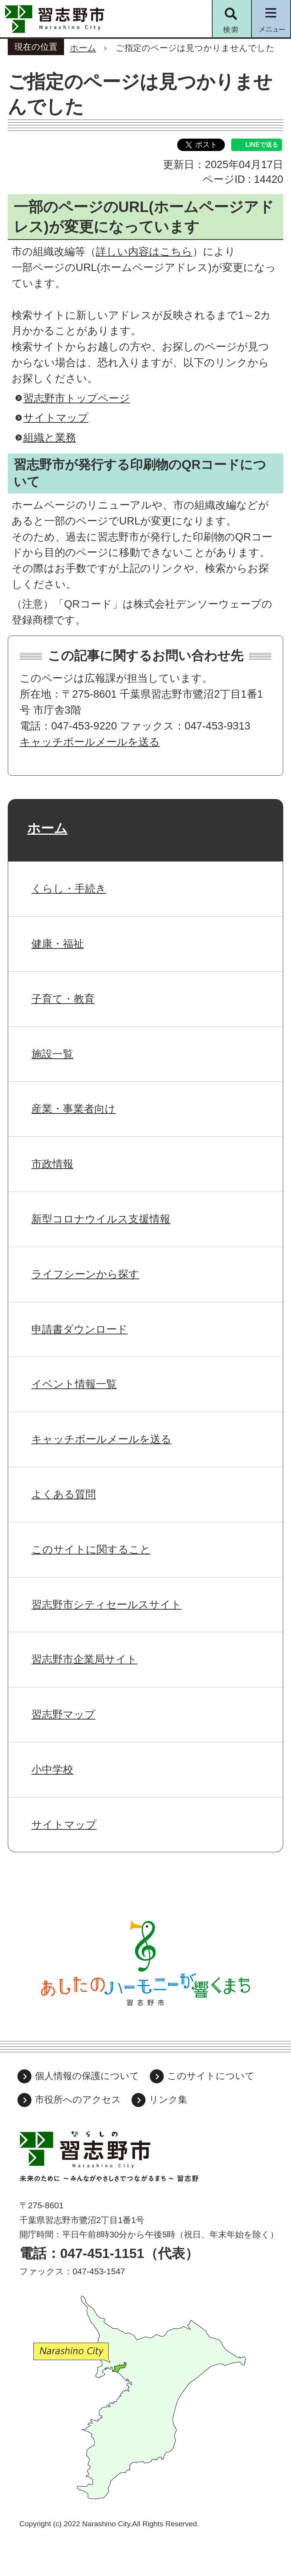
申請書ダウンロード (79, 1329)
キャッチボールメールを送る (90, 742)
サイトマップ (55, 418)
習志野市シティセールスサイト (106, 1604)
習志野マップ (63, 1714)
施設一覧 (52, 1054)
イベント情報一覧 (74, 1384)
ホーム (83, 48)
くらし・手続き (68, 888)
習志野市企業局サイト (84, 1659)
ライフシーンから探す (85, 1274)
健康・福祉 (57, 944)
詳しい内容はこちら (144, 251)
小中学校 (52, 1769)
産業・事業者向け (73, 1109)
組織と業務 (49, 437)
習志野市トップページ (76, 398)
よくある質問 (63, 1494)
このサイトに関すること (91, 1549)
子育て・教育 (63, 999)
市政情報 (52, 1164)
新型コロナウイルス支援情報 (100, 1219)
